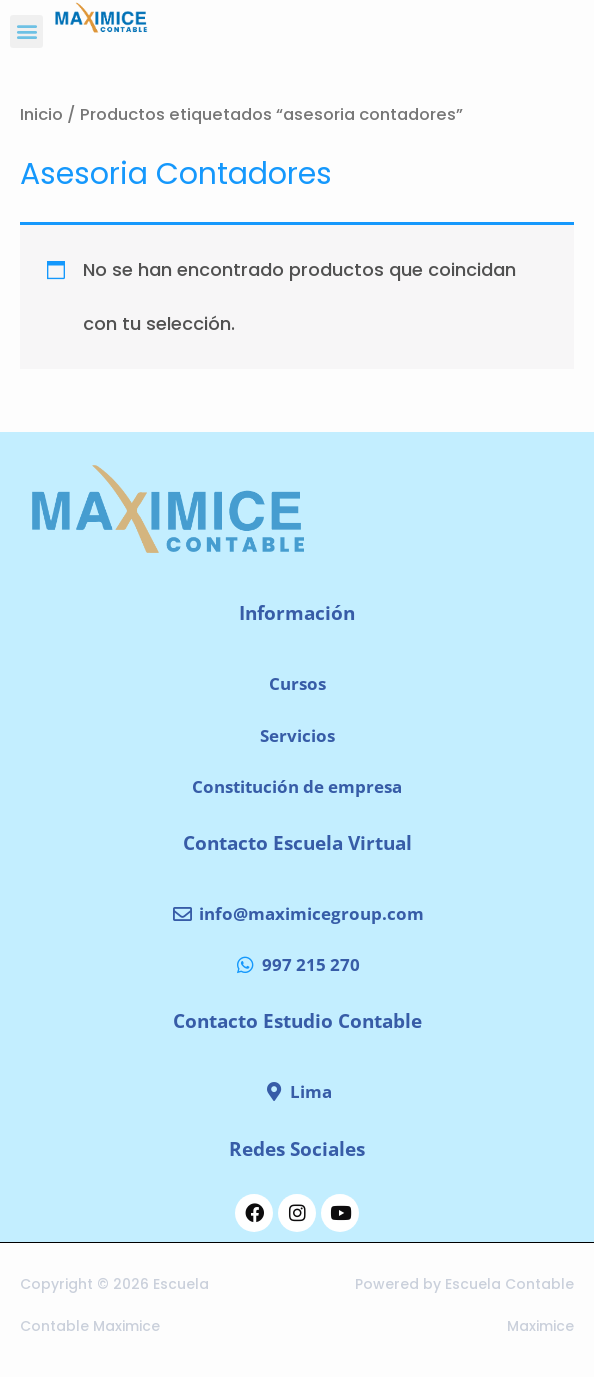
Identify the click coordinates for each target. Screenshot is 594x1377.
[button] (26, 31)
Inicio (41, 114)
